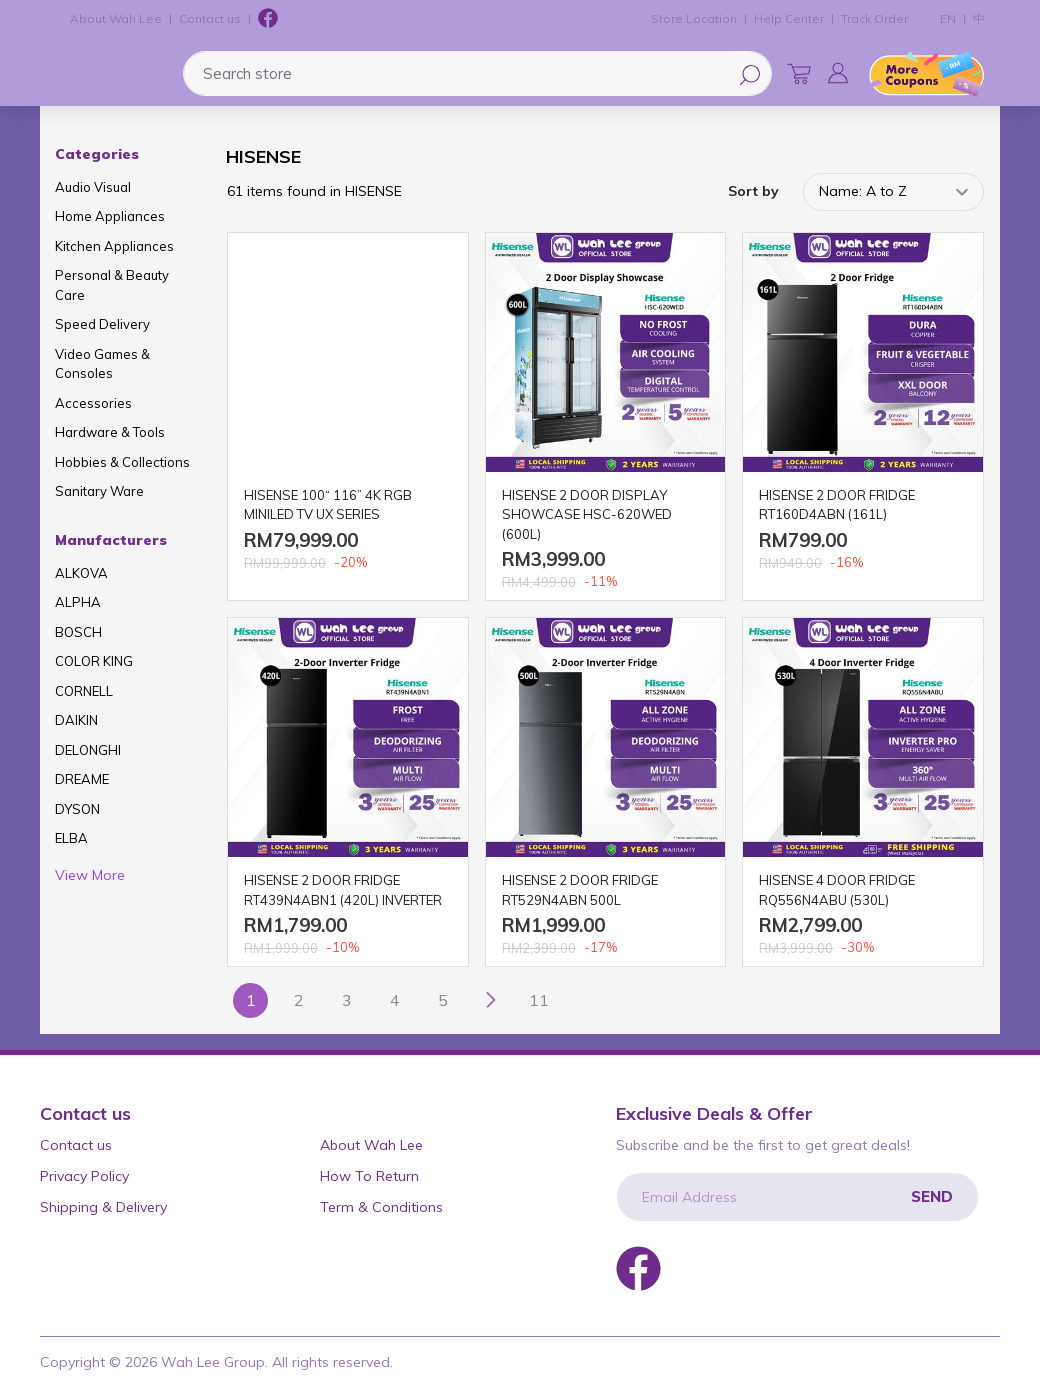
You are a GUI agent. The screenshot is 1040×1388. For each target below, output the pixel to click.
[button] (838, 73)
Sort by (753, 191)
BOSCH (78, 632)
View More (90, 875)
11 (539, 1000)
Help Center (789, 18)
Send (932, 1196)
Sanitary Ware (99, 491)
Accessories (93, 403)
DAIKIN (76, 720)
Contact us (210, 18)
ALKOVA (81, 573)
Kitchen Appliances (114, 246)
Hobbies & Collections (122, 462)
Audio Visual (93, 187)
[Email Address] (797, 1197)
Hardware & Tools (110, 432)
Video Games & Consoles (102, 364)
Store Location (694, 18)
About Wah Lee (116, 18)
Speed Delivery (102, 324)
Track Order (874, 18)
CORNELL (84, 691)
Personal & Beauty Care (112, 285)
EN (948, 18)
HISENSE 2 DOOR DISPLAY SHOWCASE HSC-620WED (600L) (587, 514)
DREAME (82, 779)
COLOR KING (94, 661)
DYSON (77, 809)
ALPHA (78, 602)
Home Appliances (110, 216)
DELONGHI (88, 750)
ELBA (71, 838)
